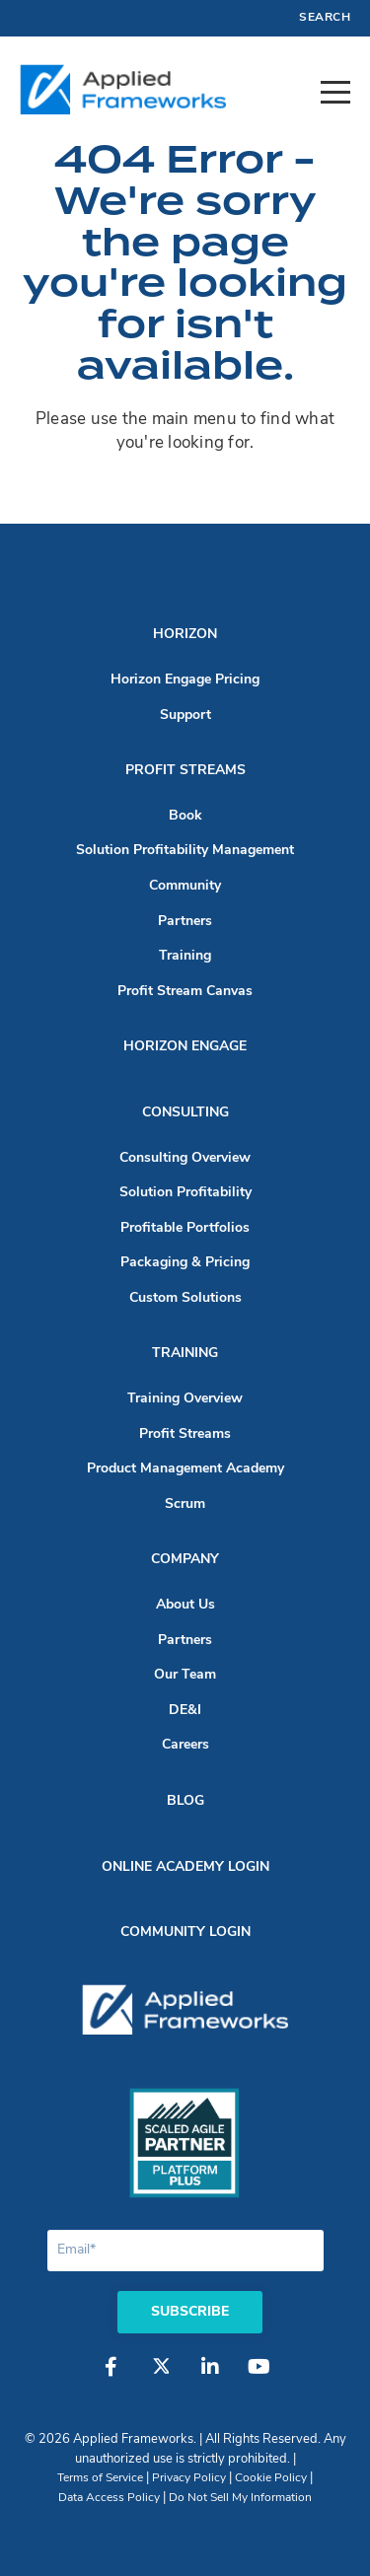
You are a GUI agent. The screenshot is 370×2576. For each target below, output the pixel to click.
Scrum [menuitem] (185, 1504)
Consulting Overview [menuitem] (185, 1158)
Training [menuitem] (185, 956)
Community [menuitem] (185, 886)
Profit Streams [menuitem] (185, 770)
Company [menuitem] (185, 1559)
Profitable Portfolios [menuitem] (185, 1228)
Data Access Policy (109, 2498)
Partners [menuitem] (185, 921)
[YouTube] (259, 2376)
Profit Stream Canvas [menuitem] (185, 991)
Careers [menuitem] (185, 1745)
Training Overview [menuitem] (185, 1399)
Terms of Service (100, 2478)
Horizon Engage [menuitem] (185, 1046)
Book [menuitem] (185, 816)
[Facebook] (111, 2376)
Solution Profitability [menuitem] (185, 1192)
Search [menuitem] (324, 18)
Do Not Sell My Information (240, 2498)
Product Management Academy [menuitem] (185, 1469)
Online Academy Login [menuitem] (185, 1867)
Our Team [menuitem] (185, 1675)
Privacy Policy (189, 2478)
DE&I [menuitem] (185, 1710)
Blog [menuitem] (185, 1801)
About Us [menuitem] (185, 1605)
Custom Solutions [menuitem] (185, 1298)
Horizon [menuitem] (185, 634)
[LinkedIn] (210, 2376)
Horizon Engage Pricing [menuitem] (185, 680)
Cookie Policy (271, 2478)
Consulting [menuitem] (185, 1113)
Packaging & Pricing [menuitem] (185, 1262)
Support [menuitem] (185, 715)
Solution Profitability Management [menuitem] (185, 850)
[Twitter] (161, 2376)
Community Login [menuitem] (185, 1932)
